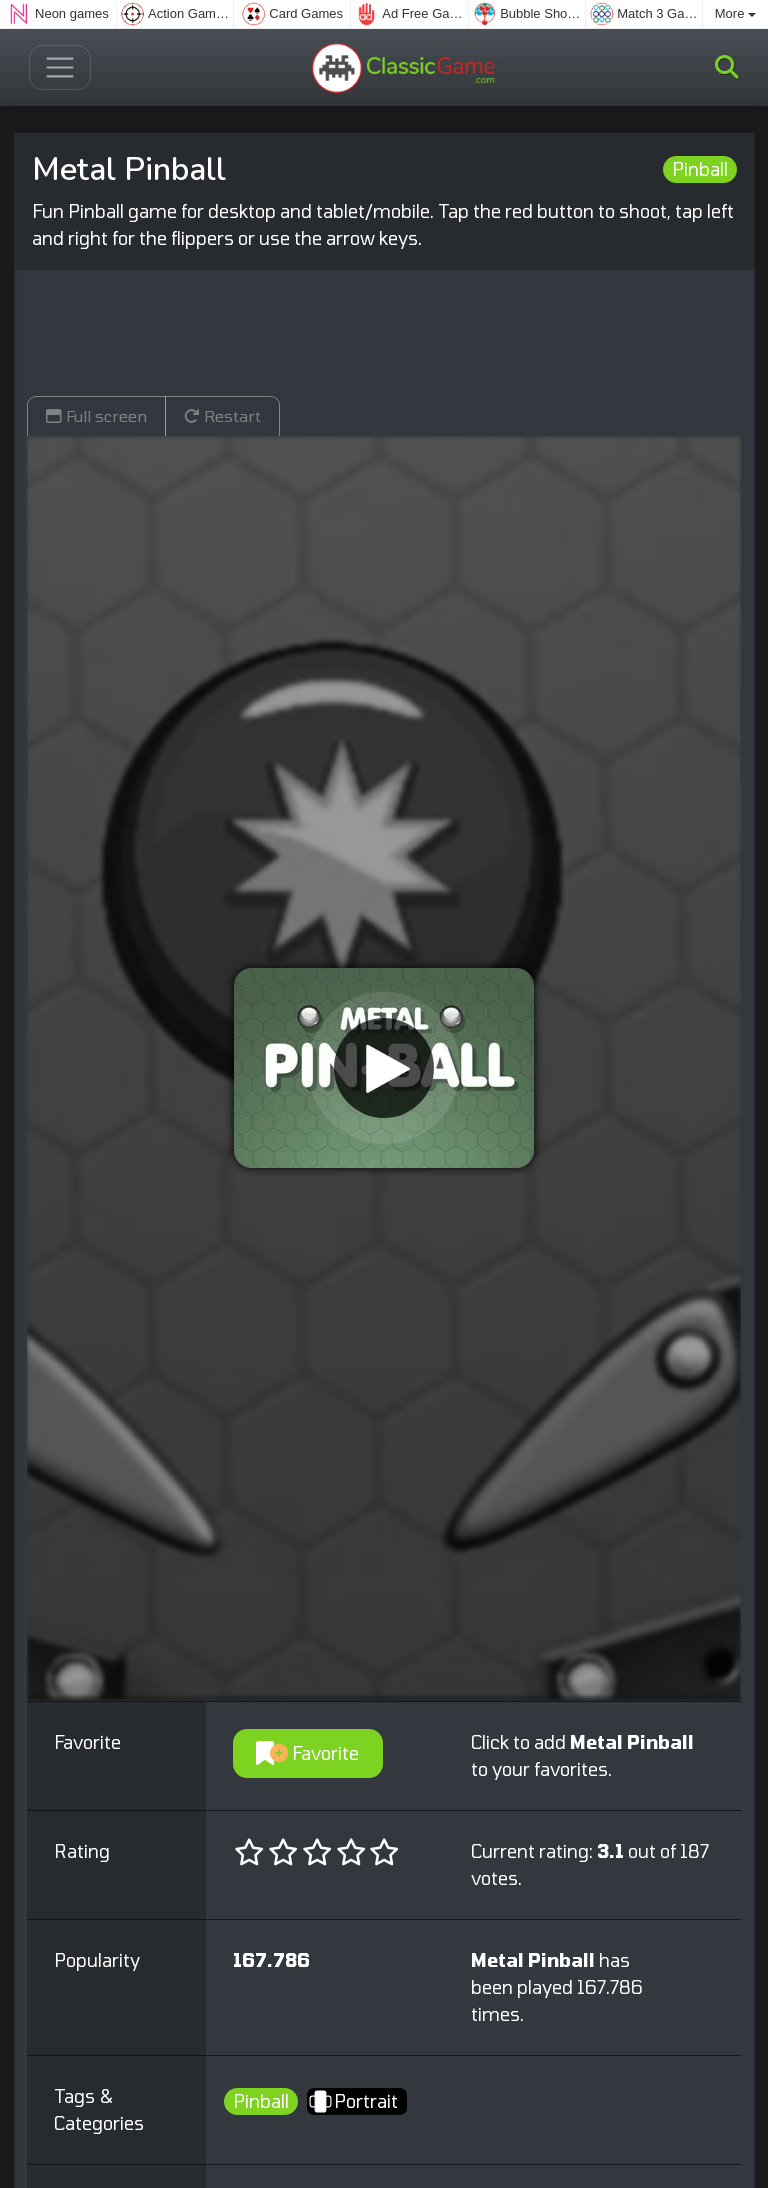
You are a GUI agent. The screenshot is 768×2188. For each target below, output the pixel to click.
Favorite (307, 1753)
